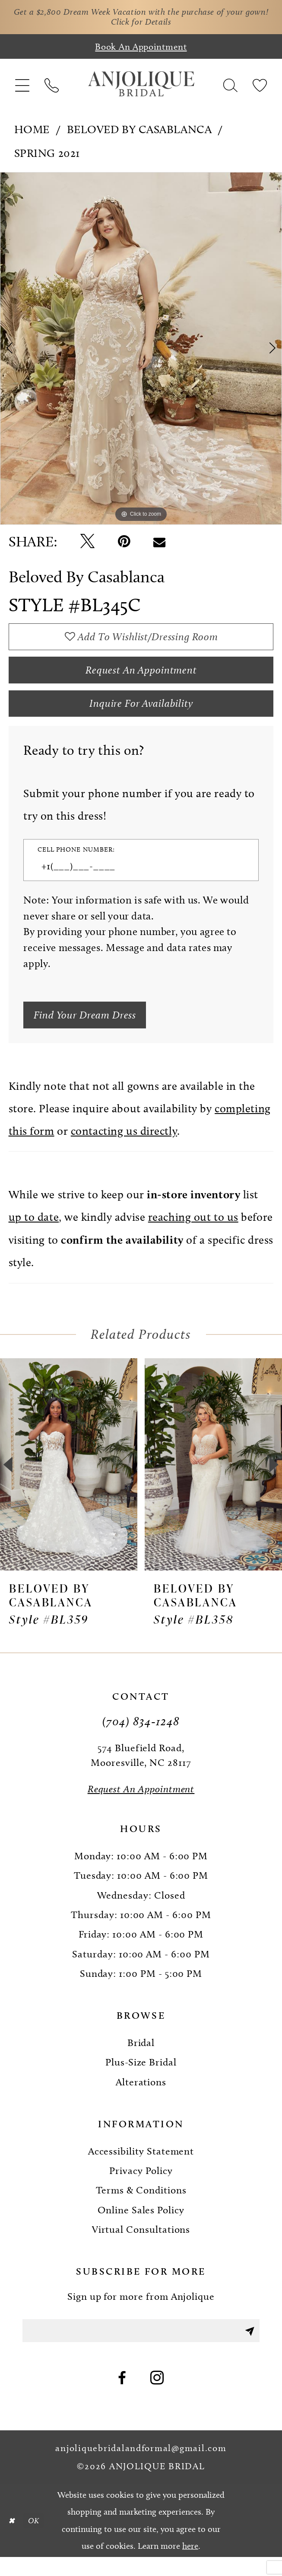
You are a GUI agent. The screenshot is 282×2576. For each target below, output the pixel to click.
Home (32, 131)
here (190, 2564)
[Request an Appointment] (141, 1805)
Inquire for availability (141, 713)
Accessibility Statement (141, 2167)
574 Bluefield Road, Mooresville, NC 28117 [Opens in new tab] (141, 1771)
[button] (22, 86)
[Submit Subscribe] (249, 2348)
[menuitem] (22, 86)
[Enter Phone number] (134, 878)
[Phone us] (51, 86)
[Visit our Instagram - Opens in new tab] (157, 2397)
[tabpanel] (141, 351)
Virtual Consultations (141, 2245)
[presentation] (68, 1480)
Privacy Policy (140, 2187)
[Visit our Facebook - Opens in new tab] (122, 2397)
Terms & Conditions (141, 2206)
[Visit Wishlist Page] (260, 86)
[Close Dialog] (12, 2539)
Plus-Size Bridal (141, 2078)
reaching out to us (193, 1233)
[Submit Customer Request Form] (90, 1029)
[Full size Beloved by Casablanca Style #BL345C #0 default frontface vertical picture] (141, 351)
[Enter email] (141, 2348)
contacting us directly (124, 1147)
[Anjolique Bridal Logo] (141, 86)
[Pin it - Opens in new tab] (123, 543)
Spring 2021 (47, 155)
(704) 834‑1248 (141, 1737)
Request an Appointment (141, 676)
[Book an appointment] (141, 48)
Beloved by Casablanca (139, 131)
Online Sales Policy (141, 2226)
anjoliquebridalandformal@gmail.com (140, 2466)
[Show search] (230, 86)
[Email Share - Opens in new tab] (159, 543)
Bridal (141, 2059)
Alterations (141, 2098)
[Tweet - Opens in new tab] (87, 544)
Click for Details (155, 24)
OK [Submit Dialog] (36, 2539)
